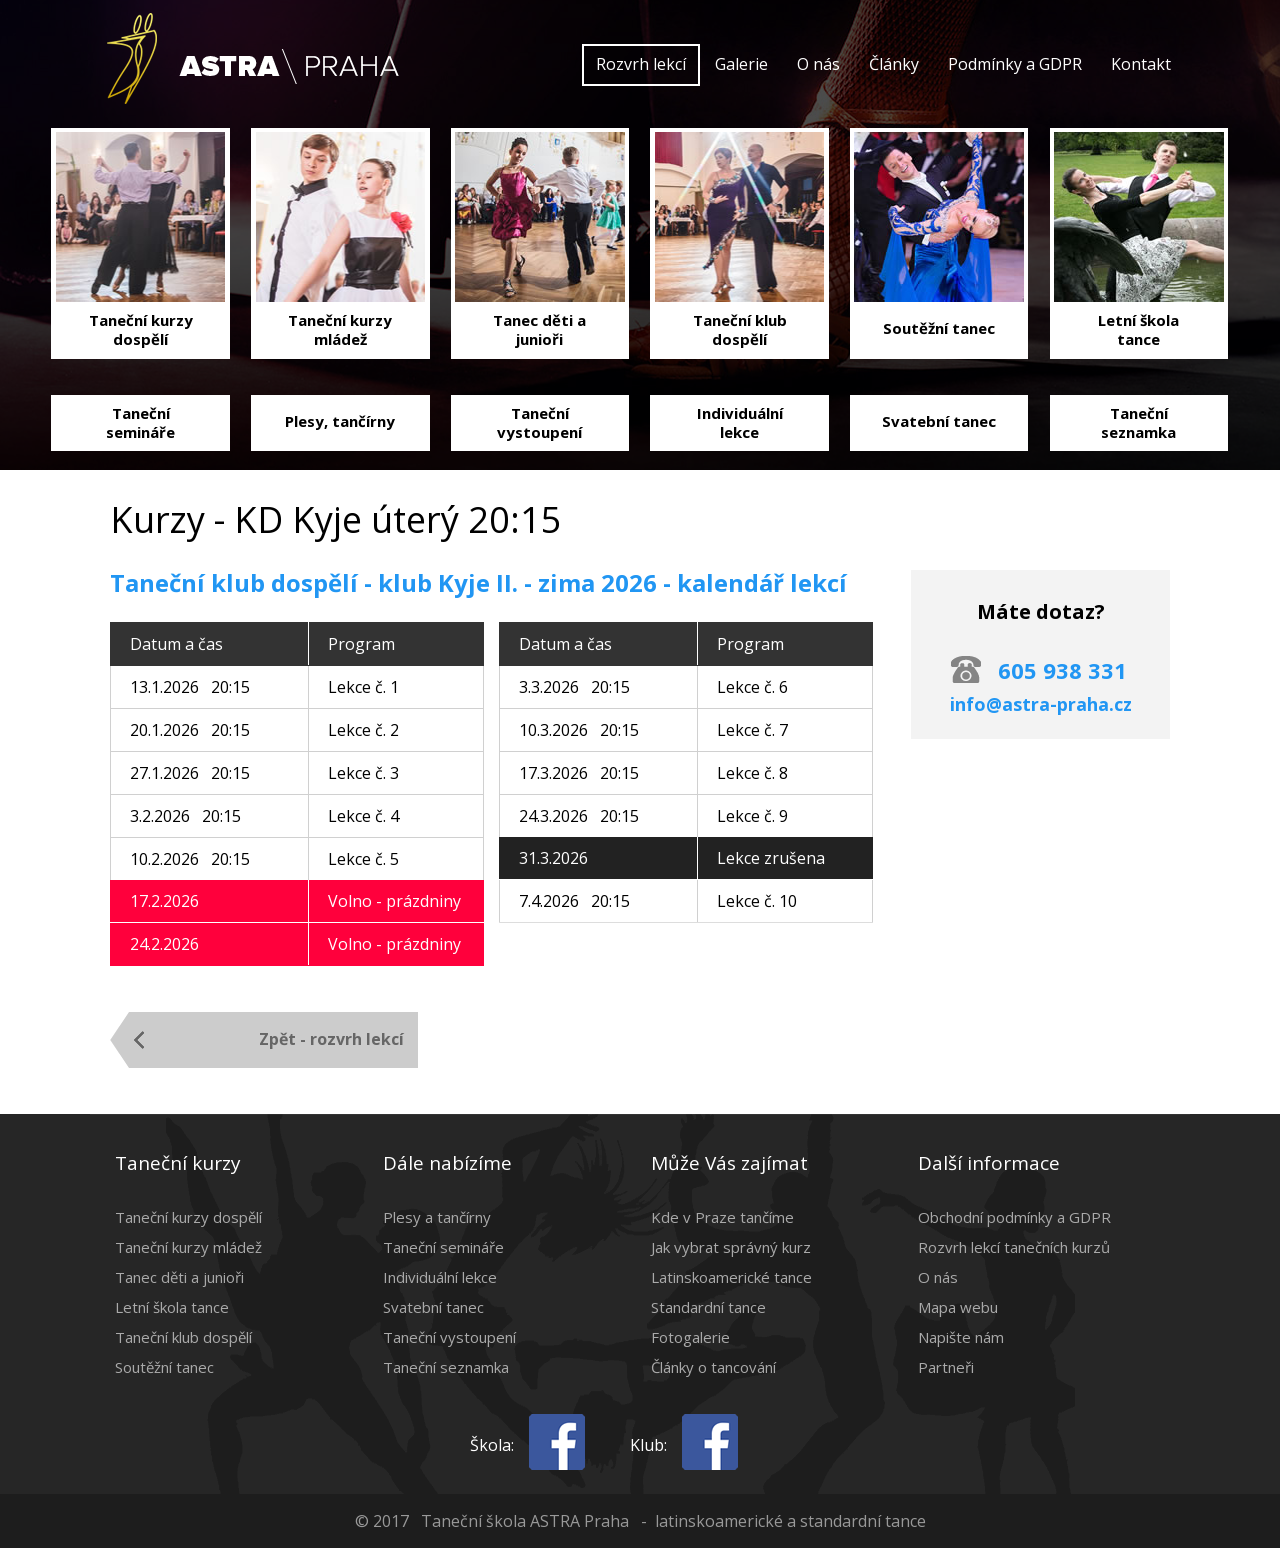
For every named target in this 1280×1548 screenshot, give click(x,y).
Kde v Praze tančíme (722, 1217)
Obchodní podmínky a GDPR (1014, 1217)
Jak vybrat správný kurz (731, 1247)
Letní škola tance (172, 1307)
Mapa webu (958, 1307)
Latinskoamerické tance (731, 1277)
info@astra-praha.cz (1041, 704)
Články (894, 64)
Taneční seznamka (446, 1367)
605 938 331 (1062, 670)
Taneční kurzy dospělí (188, 1217)
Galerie (741, 64)
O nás (818, 64)
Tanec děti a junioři (179, 1277)
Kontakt (1141, 64)
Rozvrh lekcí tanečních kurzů (1014, 1247)
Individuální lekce (440, 1277)
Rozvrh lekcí (641, 64)
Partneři (946, 1367)
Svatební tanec (433, 1307)
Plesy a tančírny (437, 1217)
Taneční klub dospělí (183, 1337)
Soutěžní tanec (164, 1367)
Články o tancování (713, 1367)
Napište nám (961, 1337)
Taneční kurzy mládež (188, 1247)
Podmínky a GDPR (1015, 64)
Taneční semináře (443, 1247)
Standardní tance (708, 1307)
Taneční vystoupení (449, 1337)
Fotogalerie (690, 1337)
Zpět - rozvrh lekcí (331, 1039)
